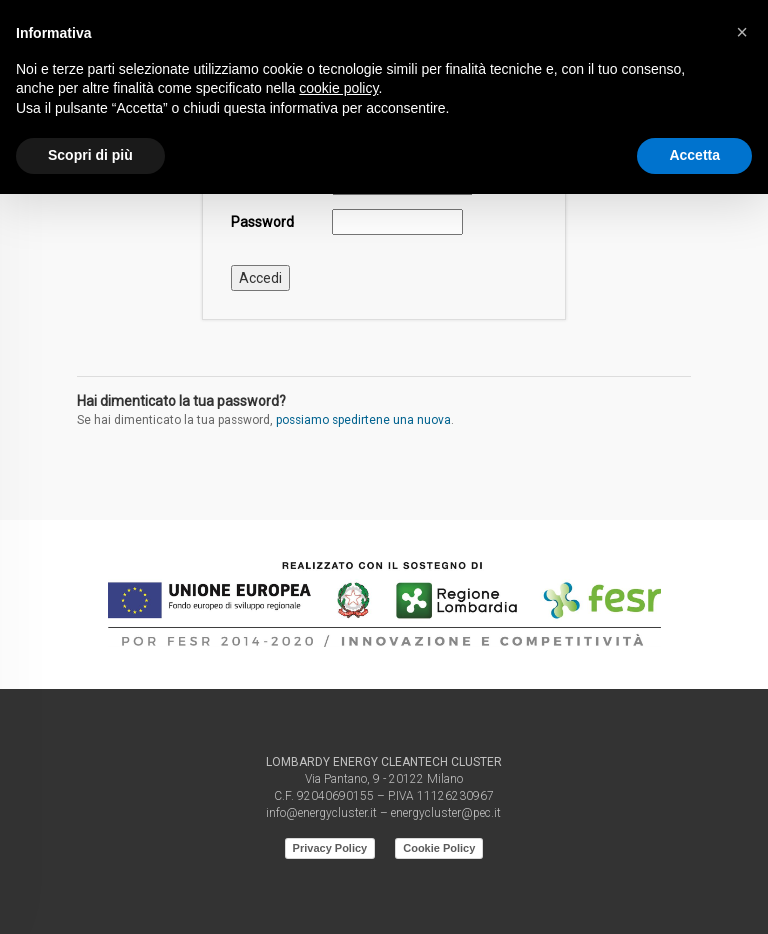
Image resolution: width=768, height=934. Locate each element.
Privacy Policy (330, 848)
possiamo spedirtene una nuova (363, 420)
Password (262, 222)
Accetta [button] (694, 155)
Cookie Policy (439, 848)
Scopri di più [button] (90, 155)
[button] (742, 32)
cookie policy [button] (338, 88)
